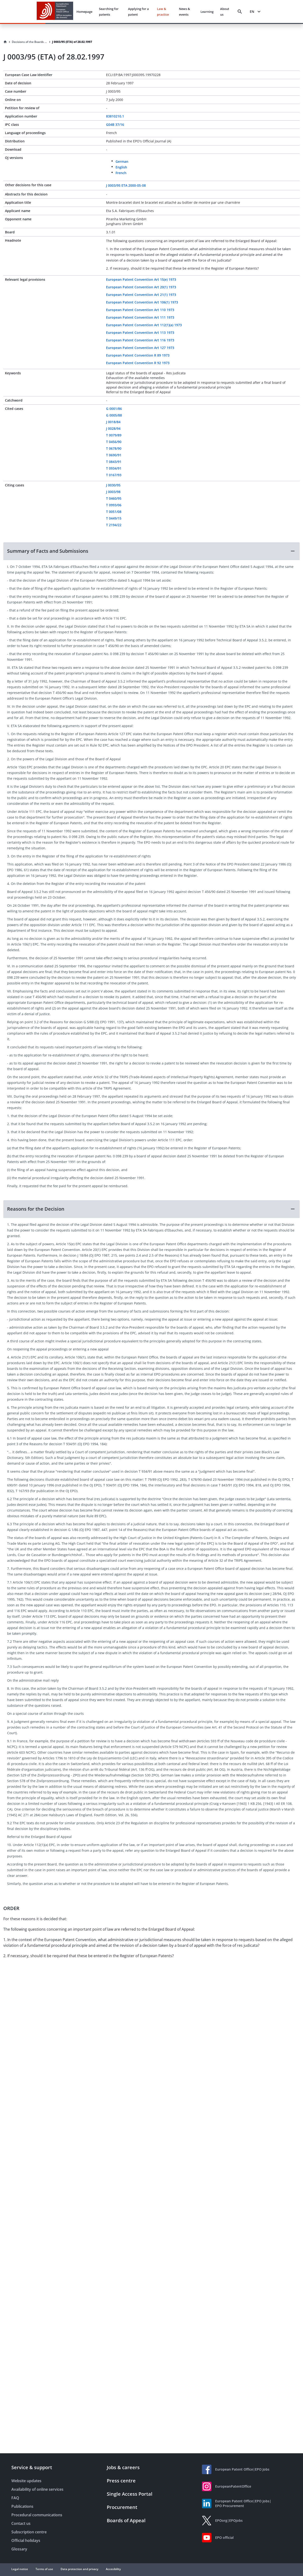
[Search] (239, 11)
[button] (151, 551)
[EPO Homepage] (55, 11)
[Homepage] (5, 42)
